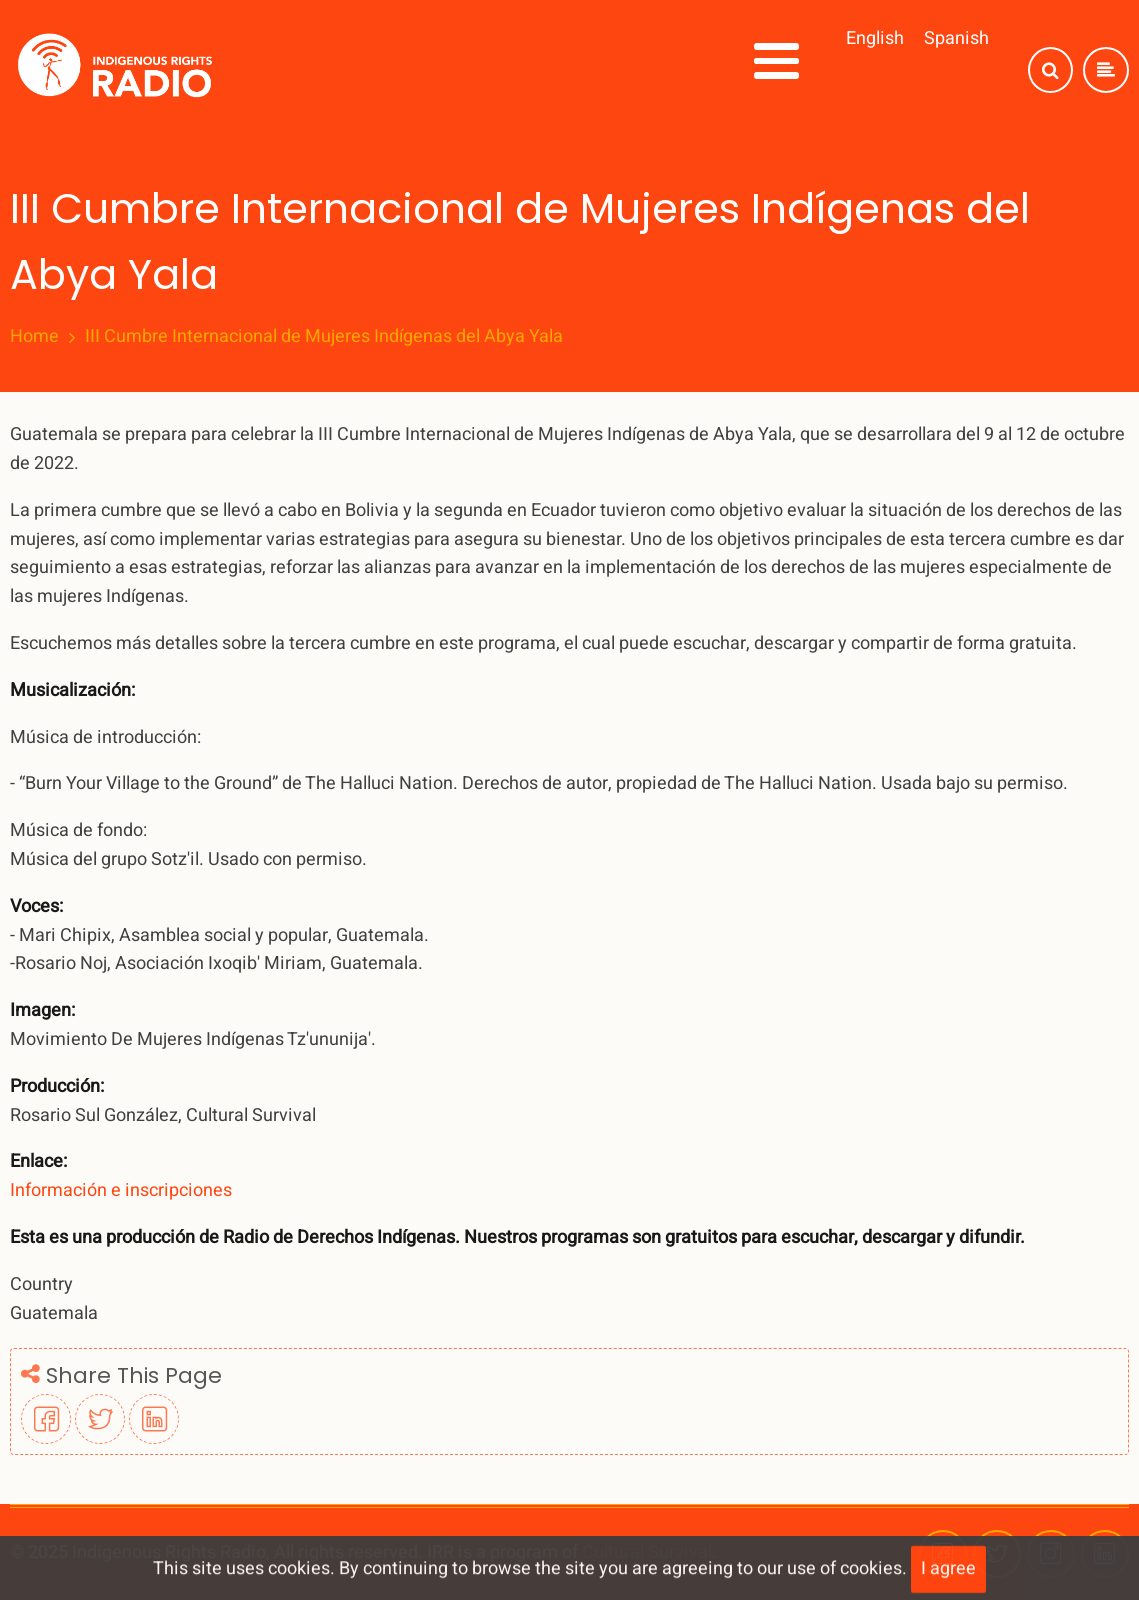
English (875, 38)
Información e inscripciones (121, 1190)
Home (34, 337)
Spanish (956, 38)
